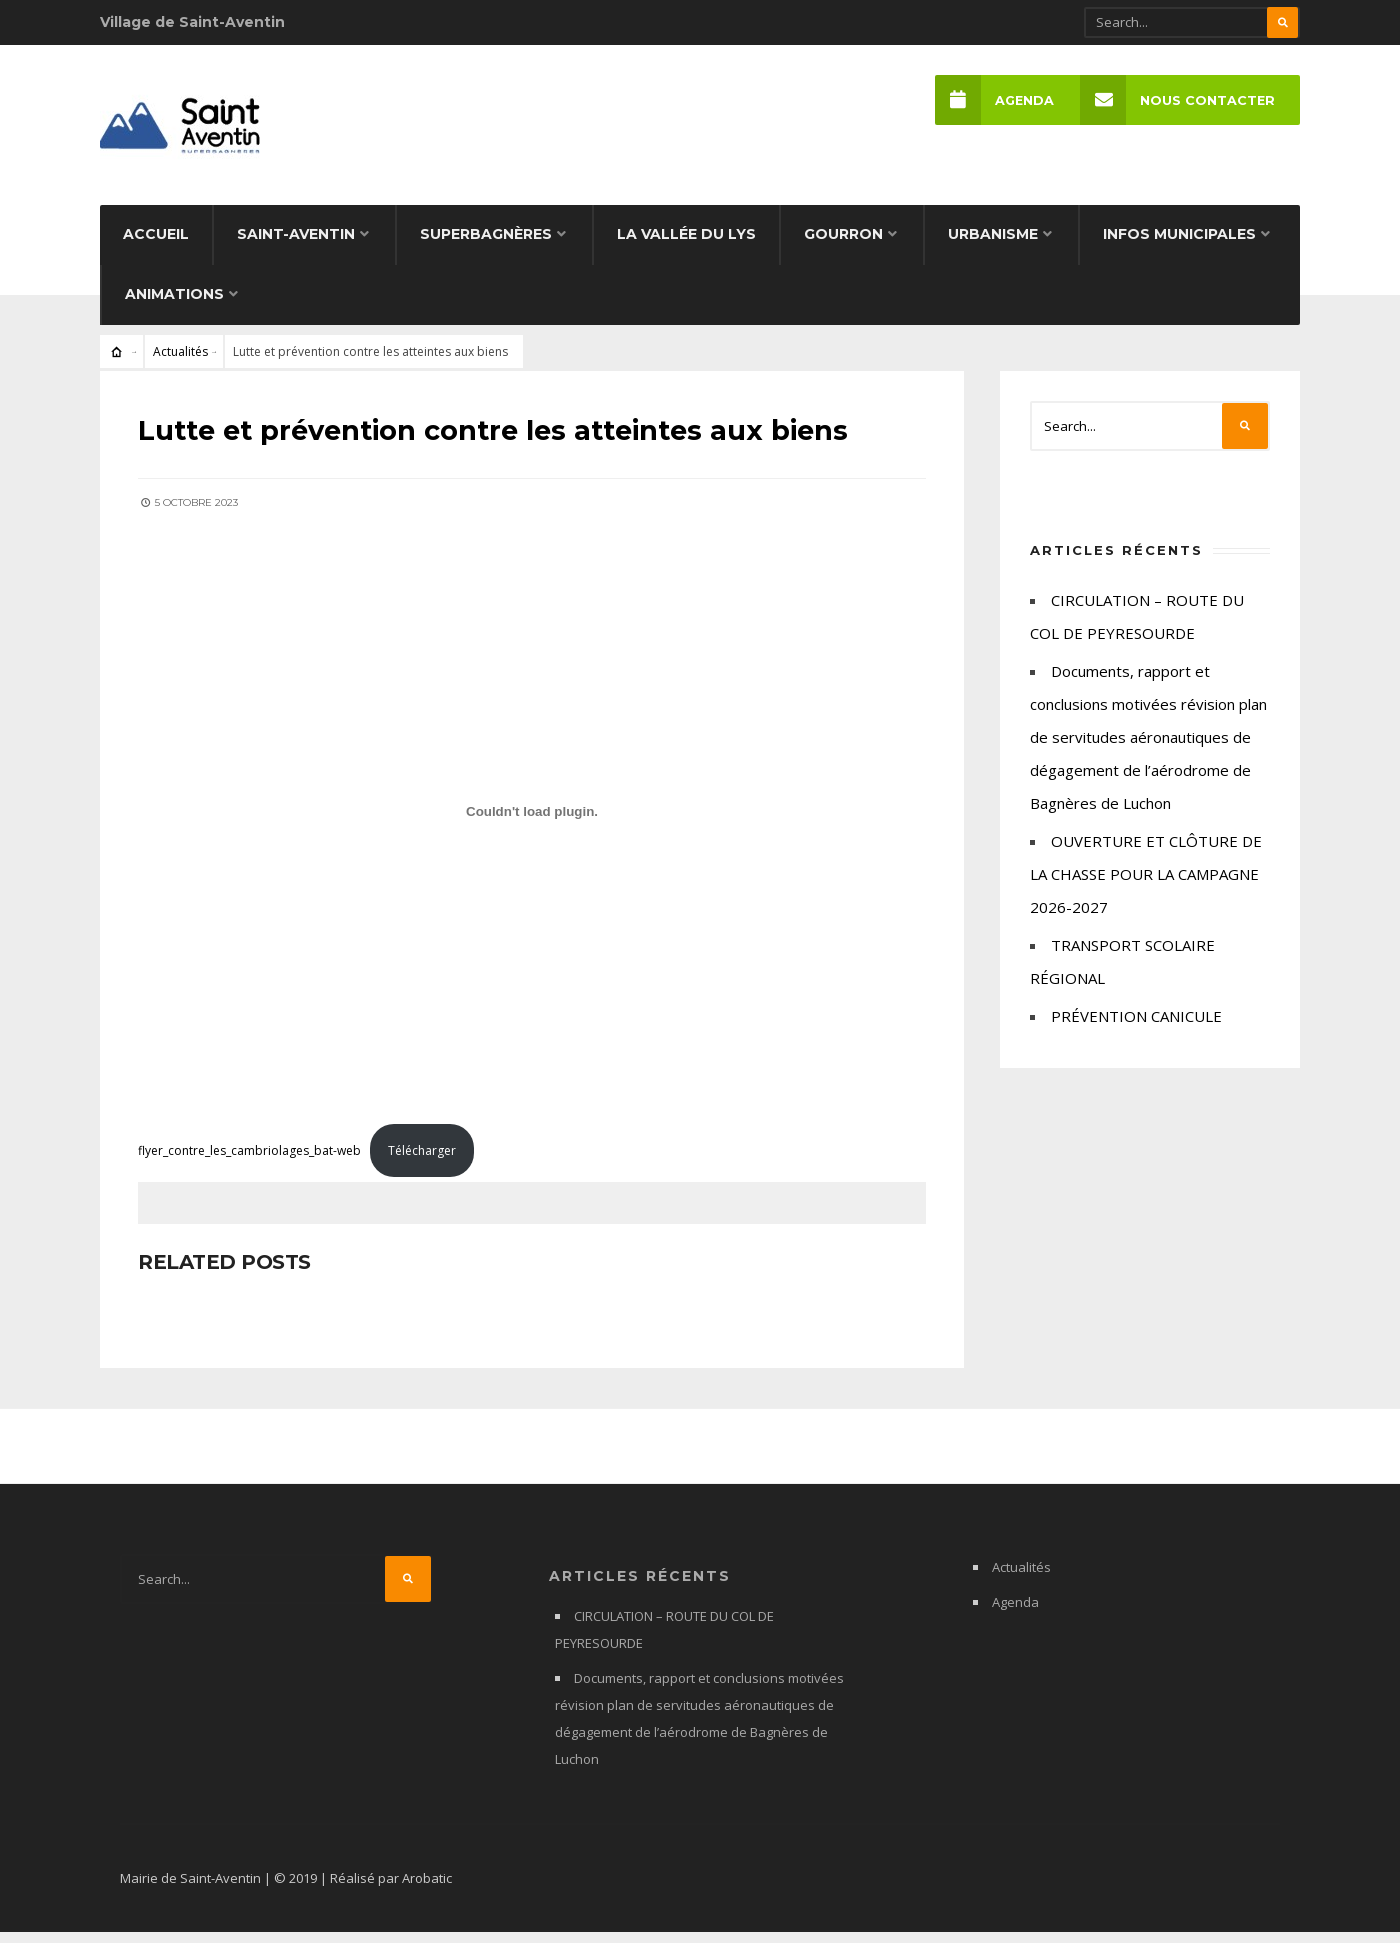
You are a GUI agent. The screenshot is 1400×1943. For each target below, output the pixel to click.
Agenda (993, 100)
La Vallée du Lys (686, 246)
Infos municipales (1179, 246)
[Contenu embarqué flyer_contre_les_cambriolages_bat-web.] (532, 821)
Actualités (180, 363)
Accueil (156, 246)
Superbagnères (486, 246)
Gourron (843, 246)
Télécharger (424, 1159)
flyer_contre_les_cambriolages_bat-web (251, 1159)
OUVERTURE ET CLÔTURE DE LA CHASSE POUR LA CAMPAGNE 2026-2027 (1146, 886)
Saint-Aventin (296, 246)
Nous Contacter (1176, 100)
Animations (174, 306)
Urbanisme (993, 246)
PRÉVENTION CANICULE (1136, 1028)
